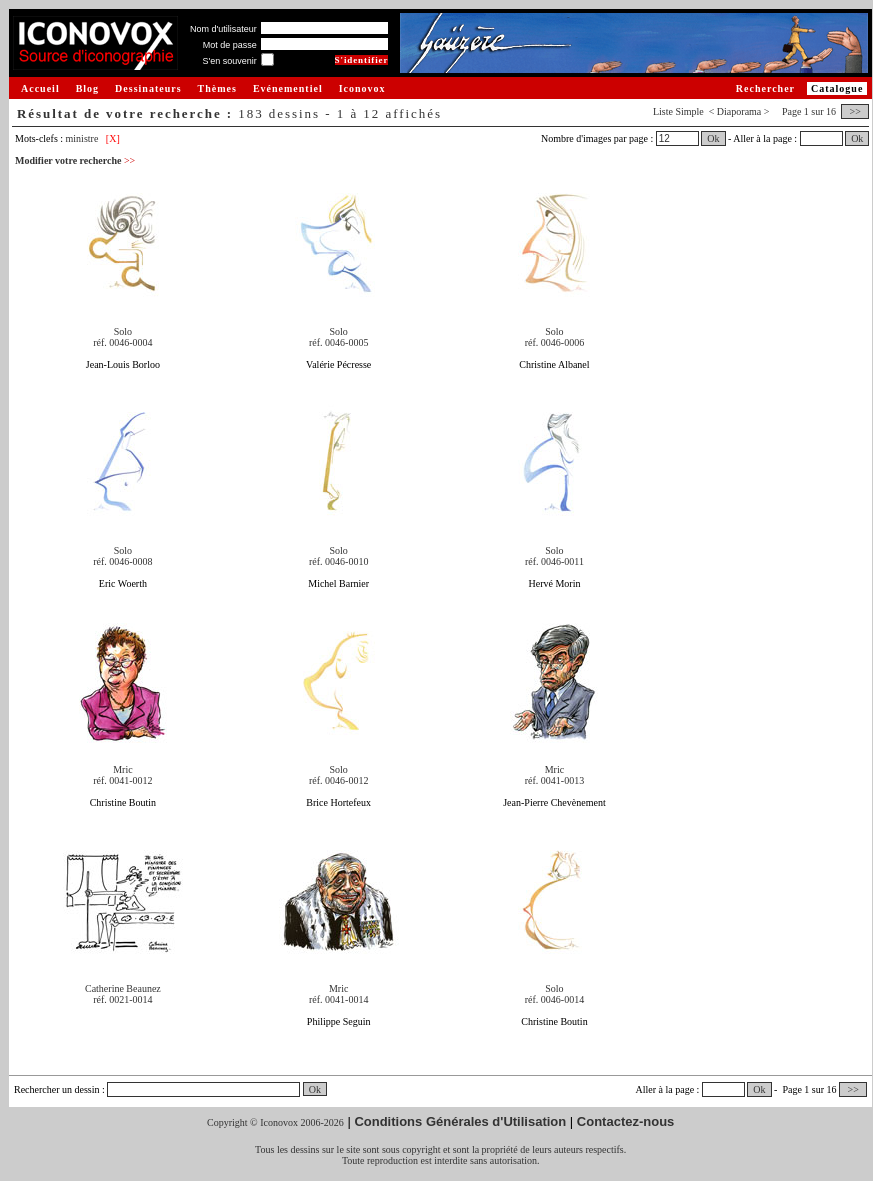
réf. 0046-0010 (338, 561)
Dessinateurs (148, 88)
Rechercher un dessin (57, 1089)
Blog (87, 88)
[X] (113, 138)
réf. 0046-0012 (338, 780)
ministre (82, 138)
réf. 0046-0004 (122, 342)
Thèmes (217, 88)
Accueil (40, 88)
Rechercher (765, 88)
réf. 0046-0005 (338, 342)
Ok (713, 138)
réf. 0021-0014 (122, 999)
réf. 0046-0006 (554, 342)
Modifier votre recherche (75, 160)
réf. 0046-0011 (554, 561)
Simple (689, 111)
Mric (122, 769)
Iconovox (362, 88)
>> (855, 111)
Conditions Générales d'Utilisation (460, 1121)
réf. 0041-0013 (554, 780)
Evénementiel (288, 88)
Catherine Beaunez (123, 988)
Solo (123, 331)
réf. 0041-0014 (338, 999)
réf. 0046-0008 (122, 561)
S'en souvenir (229, 61)
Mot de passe (230, 45)
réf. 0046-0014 (554, 999)
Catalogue (837, 88)
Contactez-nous (626, 1121)
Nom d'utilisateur (223, 29)
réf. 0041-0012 (122, 780)
